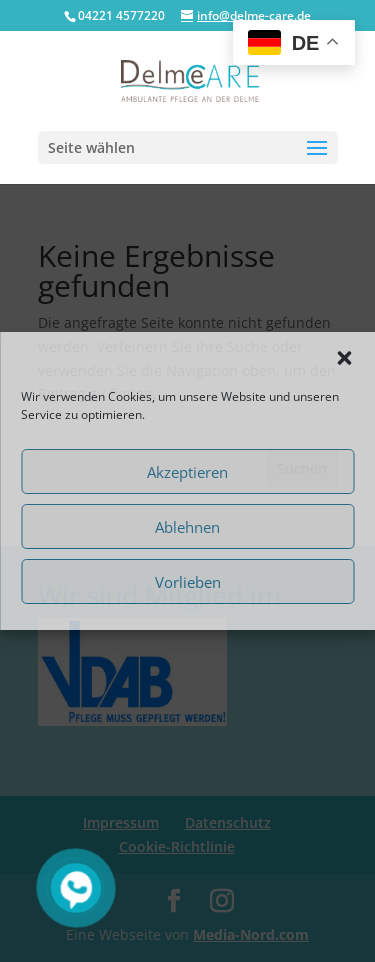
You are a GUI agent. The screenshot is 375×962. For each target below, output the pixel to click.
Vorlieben (188, 582)
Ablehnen (187, 527)
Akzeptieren (187, 472)
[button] (344, 358)
